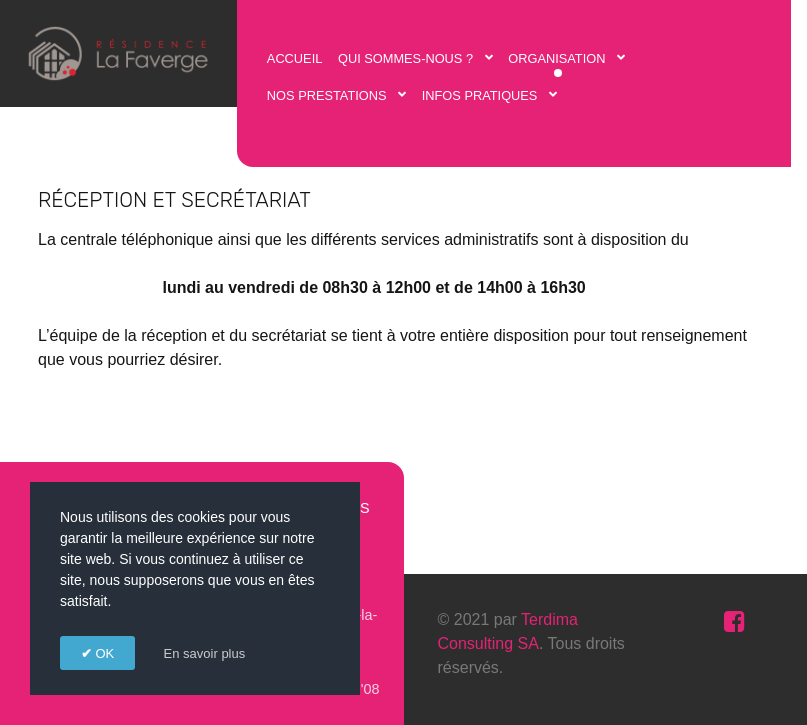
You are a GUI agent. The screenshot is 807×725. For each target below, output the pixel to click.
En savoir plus (205, 653)
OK (103, 653)
